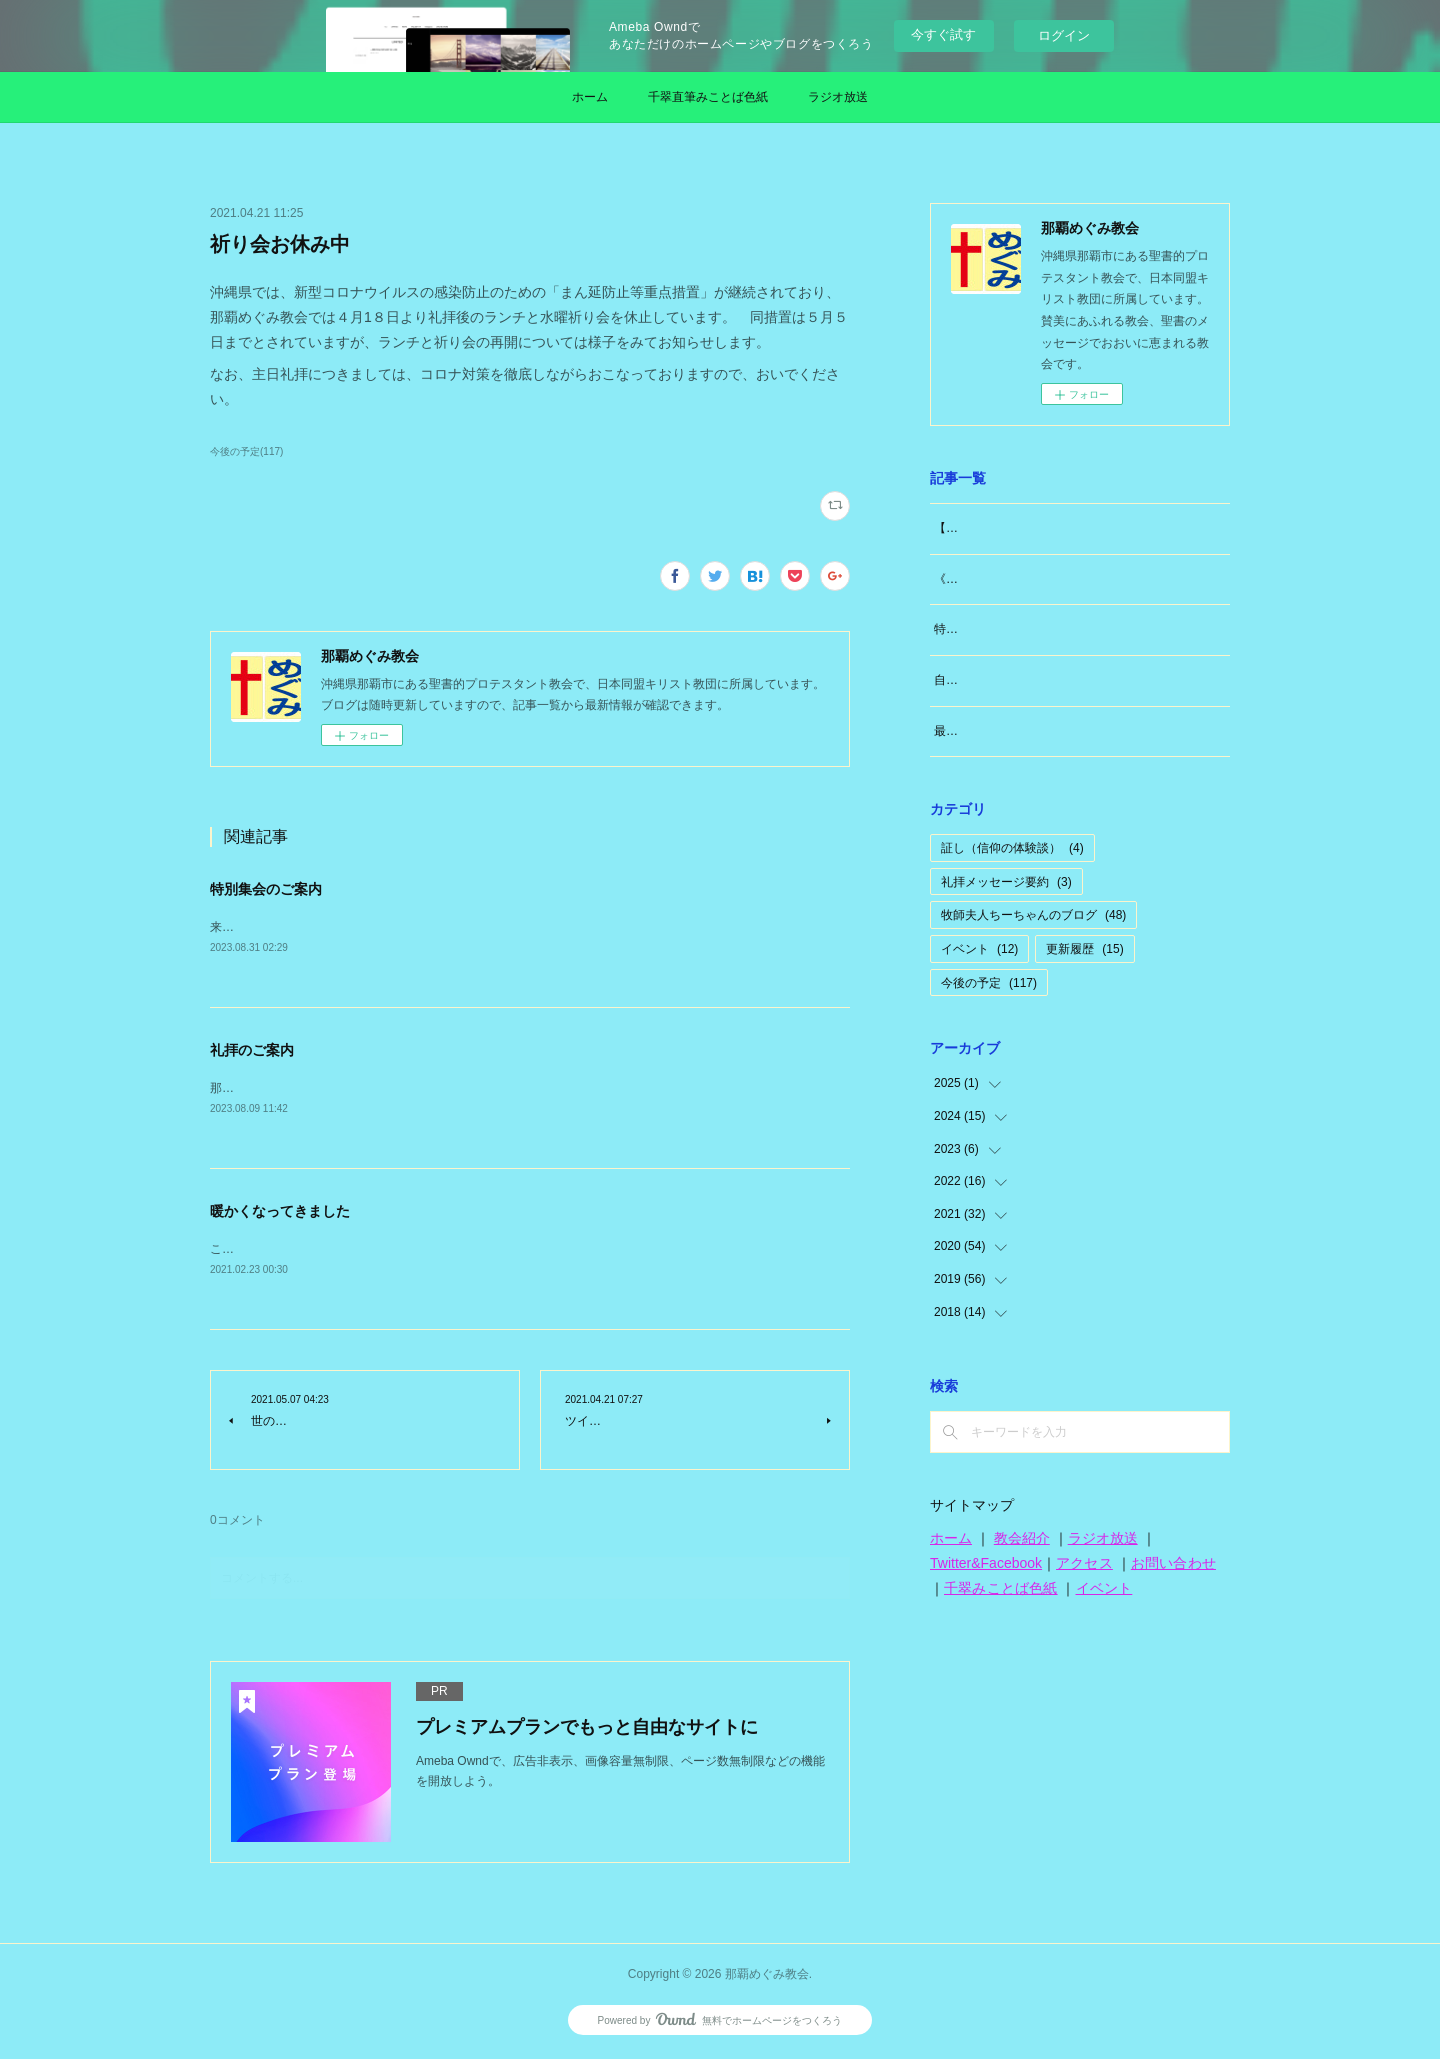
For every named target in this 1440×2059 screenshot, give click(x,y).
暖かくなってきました (280, 1214)
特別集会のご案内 (266, 889)
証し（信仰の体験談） (1012, 848)
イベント (979, 949)
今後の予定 (989, 983)
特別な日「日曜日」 (988, 629)
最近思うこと (970, 731)
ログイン (1064, 35)
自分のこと (964, 680)
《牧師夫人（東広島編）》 (1006, 579)
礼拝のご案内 (252, 1051)
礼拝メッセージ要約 (1006, 882)
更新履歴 (1084, 949)
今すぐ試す (943, 34)
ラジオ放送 (838, 97)
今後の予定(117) (246, 451)
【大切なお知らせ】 (988, 528)
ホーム (590, 97)
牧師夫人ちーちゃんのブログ (1033, 915)
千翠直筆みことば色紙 (708, 97)
